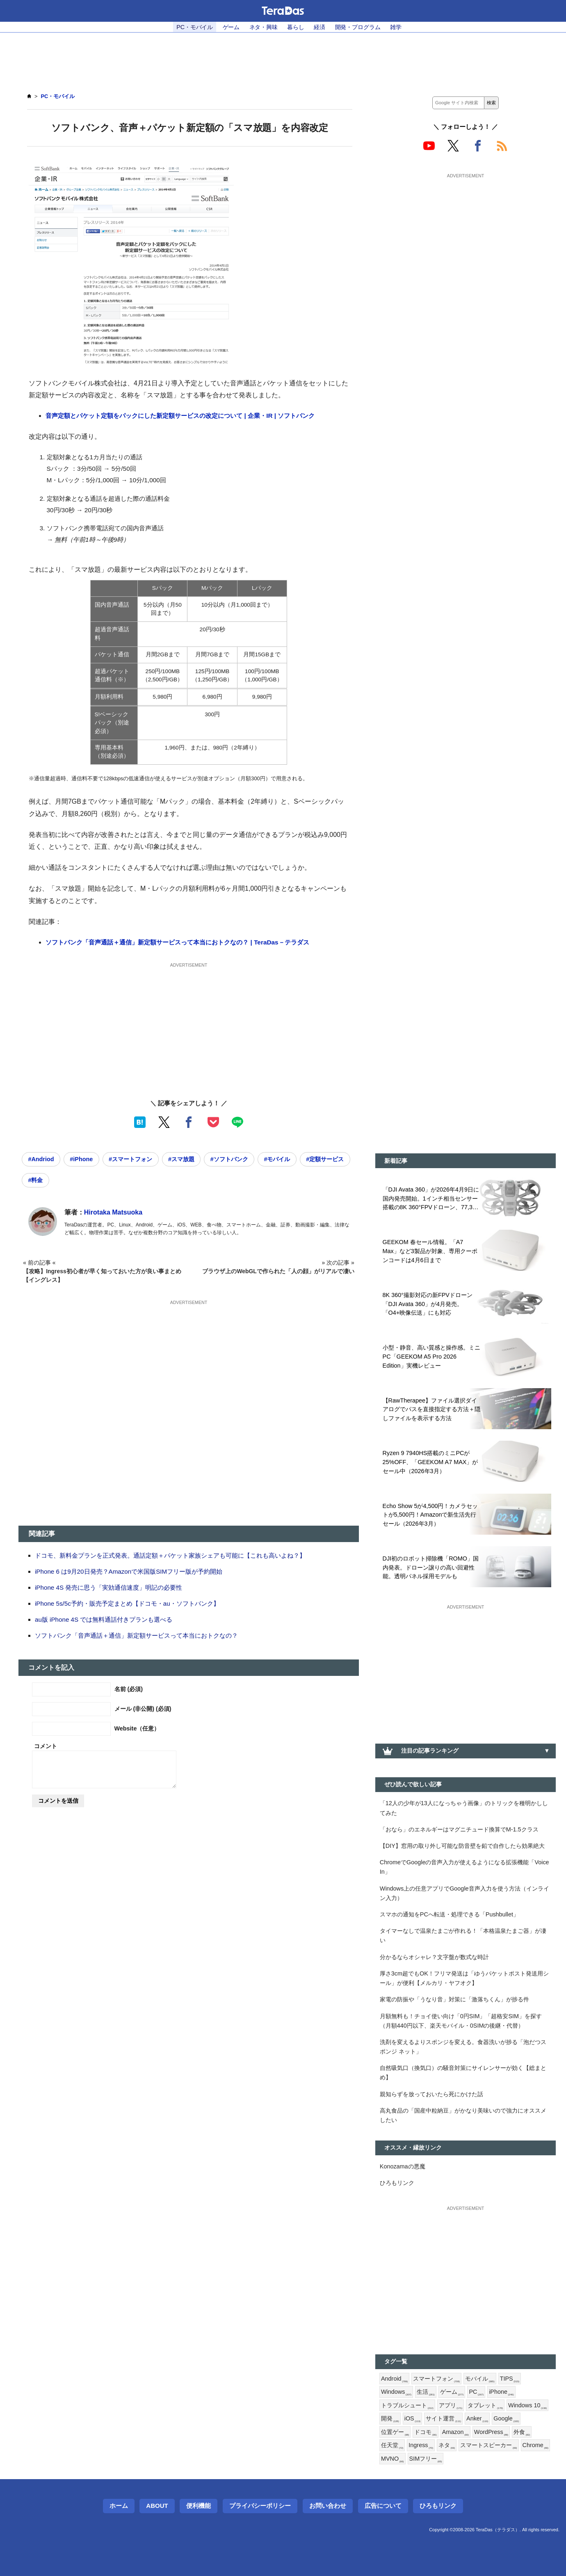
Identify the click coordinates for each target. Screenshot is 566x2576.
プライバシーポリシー (260, 2505)
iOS (412, 2418)
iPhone (501, 2392)
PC (476, 2392)
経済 (319, 27)
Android (394, 2379)
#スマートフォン (130, 1159)
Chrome (536, 2445)
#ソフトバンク (229, 1159)
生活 (426, 2392)
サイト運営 (443, 2418)
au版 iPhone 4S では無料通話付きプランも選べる (103, 1619)
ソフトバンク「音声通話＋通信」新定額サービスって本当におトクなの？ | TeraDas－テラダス (177, 942)
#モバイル (277, 1159)
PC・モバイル (194, 27)
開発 (390, 2418)
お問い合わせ (327, 2505)
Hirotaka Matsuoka (113, 1212)
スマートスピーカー (488, 2445)
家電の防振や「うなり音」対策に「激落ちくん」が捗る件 (454, 1999)
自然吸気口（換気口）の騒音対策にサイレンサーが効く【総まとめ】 (463, 2073)
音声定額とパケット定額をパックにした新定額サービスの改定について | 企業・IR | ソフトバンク (180, 415)
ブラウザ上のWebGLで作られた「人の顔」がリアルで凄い (278, 1271)
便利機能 (198, 2505)
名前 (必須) (128, 1689)
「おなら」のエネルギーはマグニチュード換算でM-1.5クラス (459, 1829)
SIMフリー (425, 2459)
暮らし (295, 27)
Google (506, 2418)
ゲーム (231, 27)
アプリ (451, 2405)
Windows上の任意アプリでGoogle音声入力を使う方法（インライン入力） (464, 1893)
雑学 (396, 27)
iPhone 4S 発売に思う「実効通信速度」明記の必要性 (108, 1587)
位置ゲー (395, 2432)
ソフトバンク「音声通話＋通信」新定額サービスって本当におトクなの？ (136, 1635)
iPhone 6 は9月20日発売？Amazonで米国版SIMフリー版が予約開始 (128, 1571)
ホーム (119, 2505)
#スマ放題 (181, 1159)
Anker (477, 2418)
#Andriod (41, 1159)
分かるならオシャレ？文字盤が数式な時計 (434, 1957)
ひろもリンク (397, 2183)
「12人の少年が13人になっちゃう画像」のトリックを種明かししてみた (464, 1808)
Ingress (421, 2445)
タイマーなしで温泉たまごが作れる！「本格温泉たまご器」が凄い (463, 1935)
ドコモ (425, 2432)
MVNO (392, 2459)
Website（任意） (137, 1728)
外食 (522, 2432)
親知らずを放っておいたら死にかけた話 (431, 2094)
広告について (383, 2505)
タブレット (485, 2405)
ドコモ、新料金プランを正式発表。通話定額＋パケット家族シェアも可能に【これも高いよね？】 (170, 1555)
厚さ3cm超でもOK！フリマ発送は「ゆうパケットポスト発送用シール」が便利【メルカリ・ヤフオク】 (464, 1978)
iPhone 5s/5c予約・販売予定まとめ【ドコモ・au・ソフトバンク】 (127, 1603)
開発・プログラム (358, 27)
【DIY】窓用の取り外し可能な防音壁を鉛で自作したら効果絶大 (462, 1846)
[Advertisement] (283, 57)
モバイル (480, 2379)
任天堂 (392, 2445)
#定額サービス (325, 1159)
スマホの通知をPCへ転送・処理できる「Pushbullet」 (449, 1914)
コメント (45, 1746)
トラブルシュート (407, 2405)
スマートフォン (436, 2379)
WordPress (491, 2432)
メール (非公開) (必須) (142, 1708)
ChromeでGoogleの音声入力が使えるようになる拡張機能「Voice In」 (464, 1867)
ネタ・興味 (263, 27)
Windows (396, 2392)
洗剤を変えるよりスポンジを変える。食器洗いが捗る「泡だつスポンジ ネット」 (463, 2047)
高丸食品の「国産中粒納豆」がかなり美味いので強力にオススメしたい (463, 2115)
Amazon (455, 2432)
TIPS (510, 2379)
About (157, 2505)
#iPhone (81, 1159)
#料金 (35, 1180)
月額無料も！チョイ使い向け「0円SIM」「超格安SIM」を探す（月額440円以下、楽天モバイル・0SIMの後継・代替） (461, 2021)
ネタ (446, 2445)
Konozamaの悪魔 (402, 2166)
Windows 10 (527, 2405)
